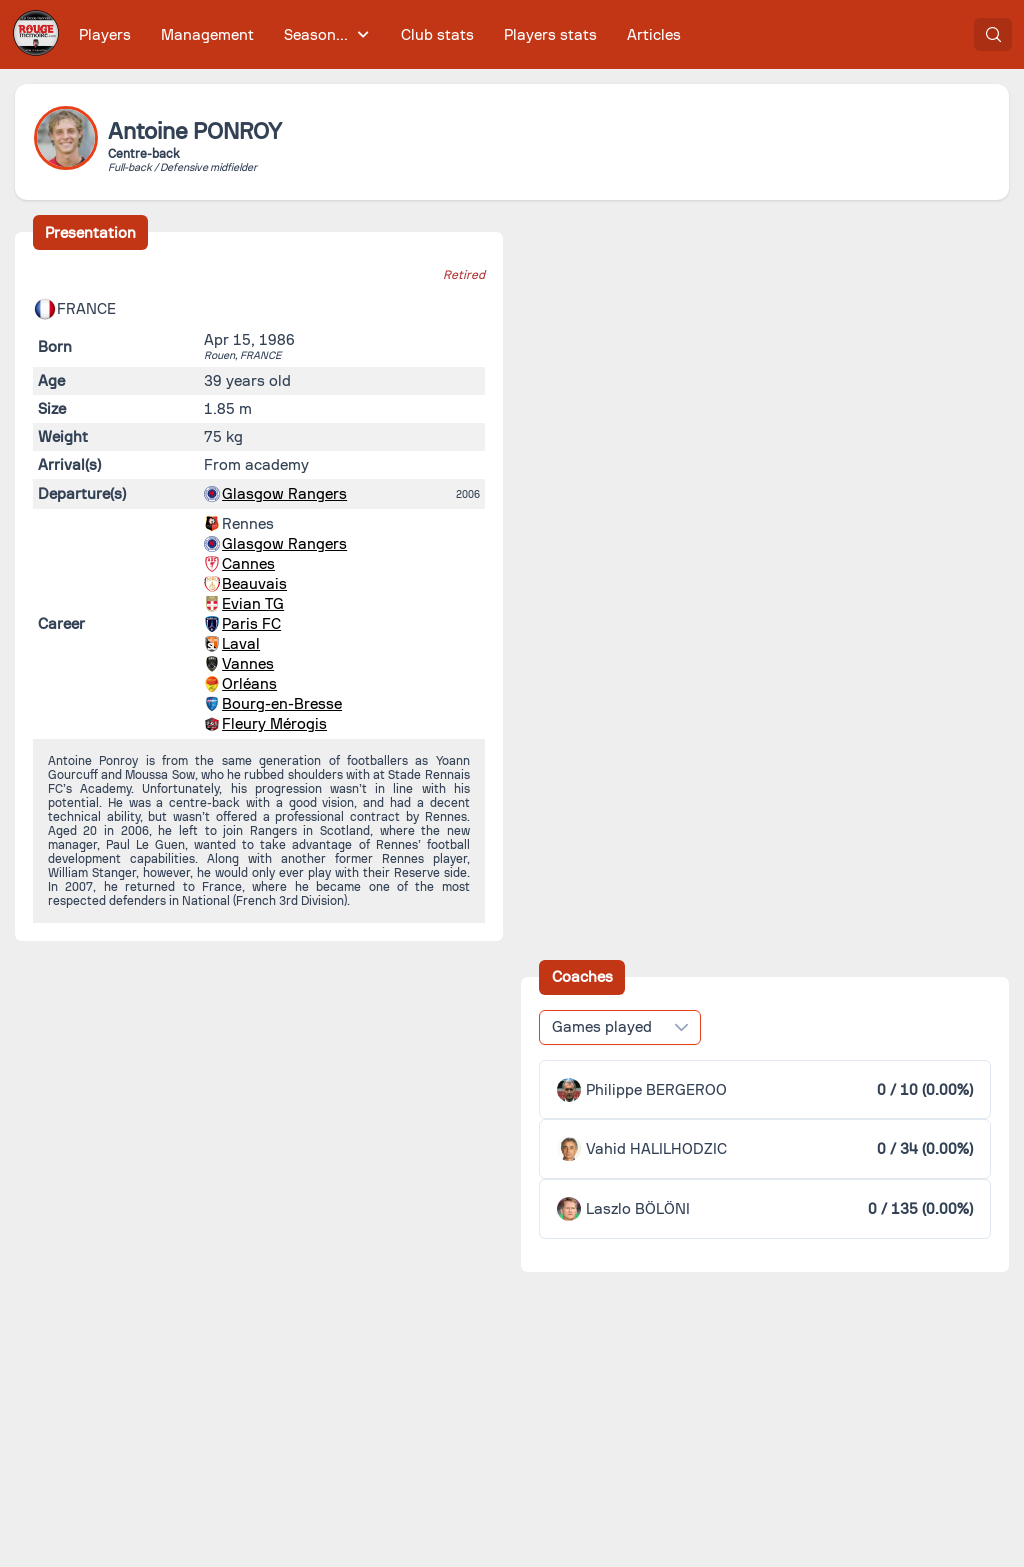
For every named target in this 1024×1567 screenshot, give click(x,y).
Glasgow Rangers (284, 494)
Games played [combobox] (602, 1027)
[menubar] (380, 34)
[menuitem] (105, 34)
